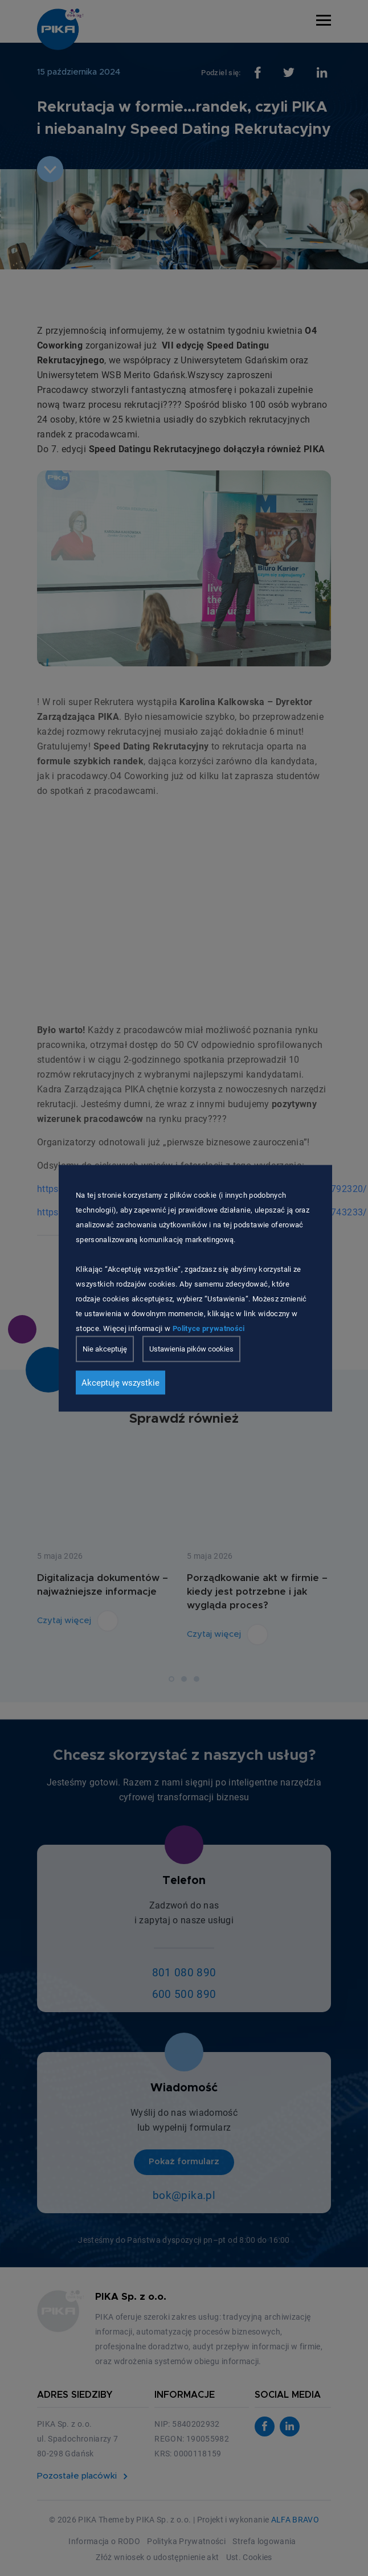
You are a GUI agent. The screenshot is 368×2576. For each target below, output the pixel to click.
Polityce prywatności (209, 1328)
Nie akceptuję (105, 1348)
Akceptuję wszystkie (120, 1382)
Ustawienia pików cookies (191, 1348)
